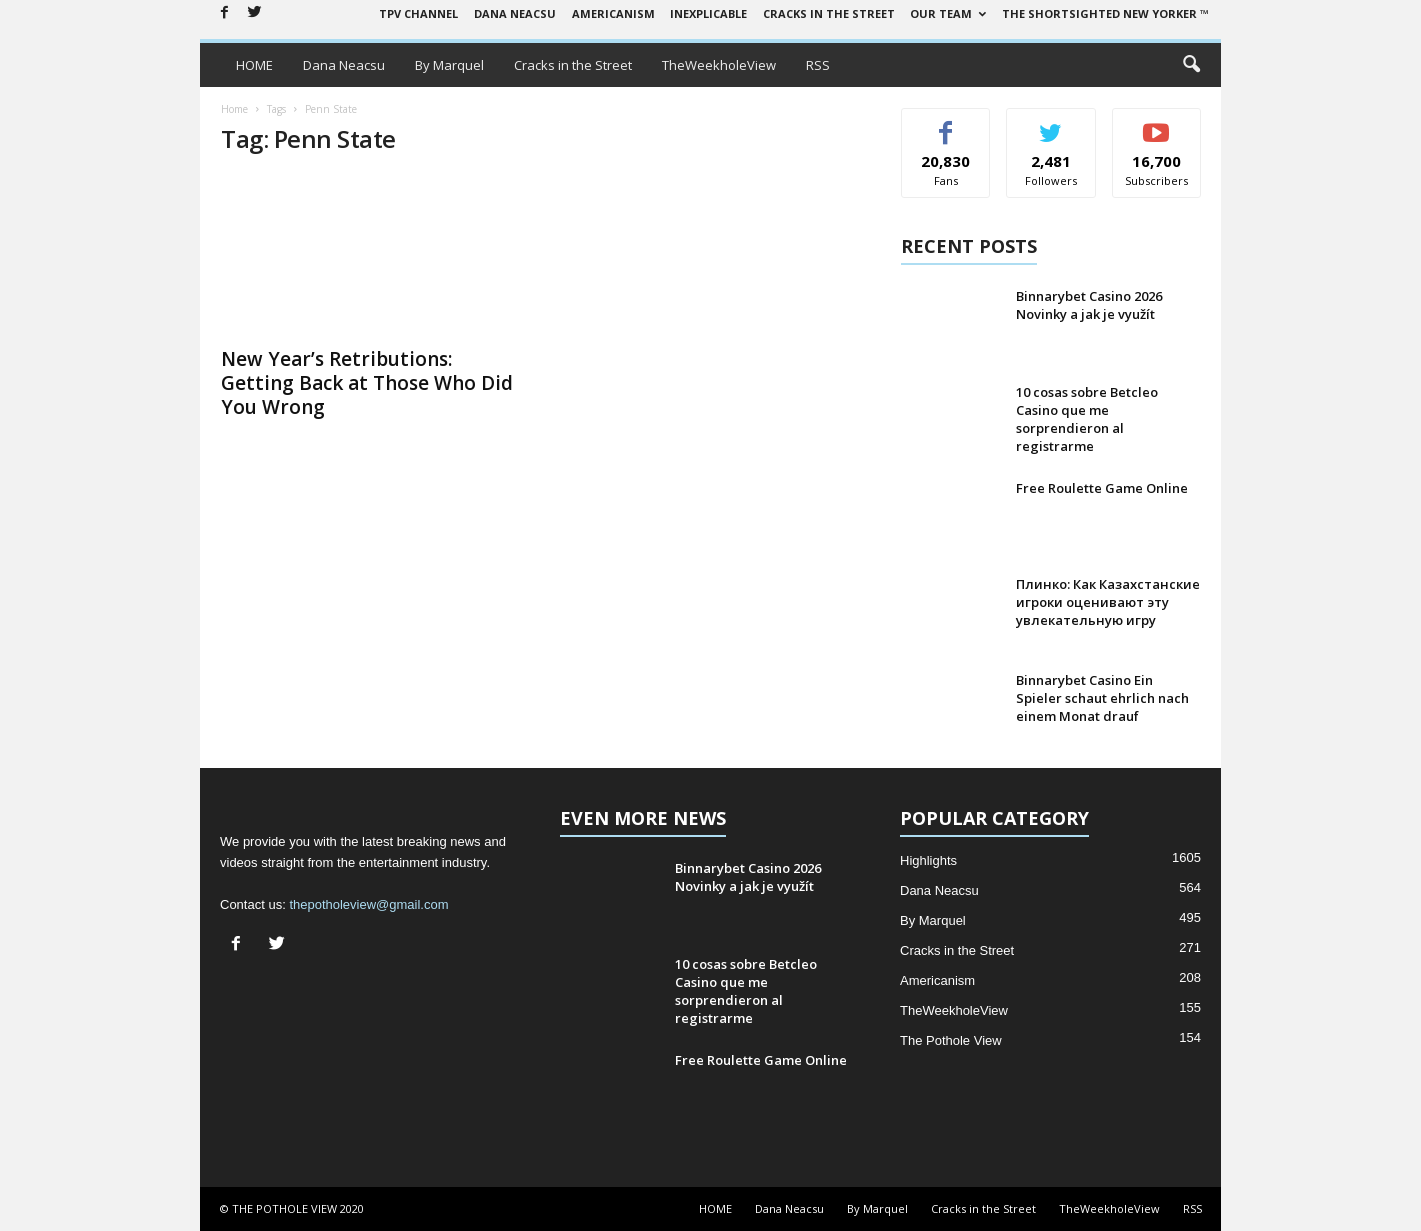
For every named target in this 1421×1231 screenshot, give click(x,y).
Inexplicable (708, 13)
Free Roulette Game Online (1102, 488)
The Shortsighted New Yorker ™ (1105, 13)
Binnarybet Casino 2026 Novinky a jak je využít (1089, 305)
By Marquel (449, 65)
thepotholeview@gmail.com (368, 904)
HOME (254, 65)
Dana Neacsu (515, 13)
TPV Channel (418, 13)
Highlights (928, 860)
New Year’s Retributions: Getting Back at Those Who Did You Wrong (367, 383)
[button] (1191, 65)
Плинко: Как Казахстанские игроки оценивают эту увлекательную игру (1108, 602)
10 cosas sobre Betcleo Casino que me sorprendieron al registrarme (1087, 419)
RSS (818, 65)
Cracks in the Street (829, 13)
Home (234, 109)
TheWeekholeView (719, 65)
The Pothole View (951, 1040)
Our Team (948, 13)
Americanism (613, 13)
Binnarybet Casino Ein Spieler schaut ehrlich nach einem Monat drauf (1102, 698)
